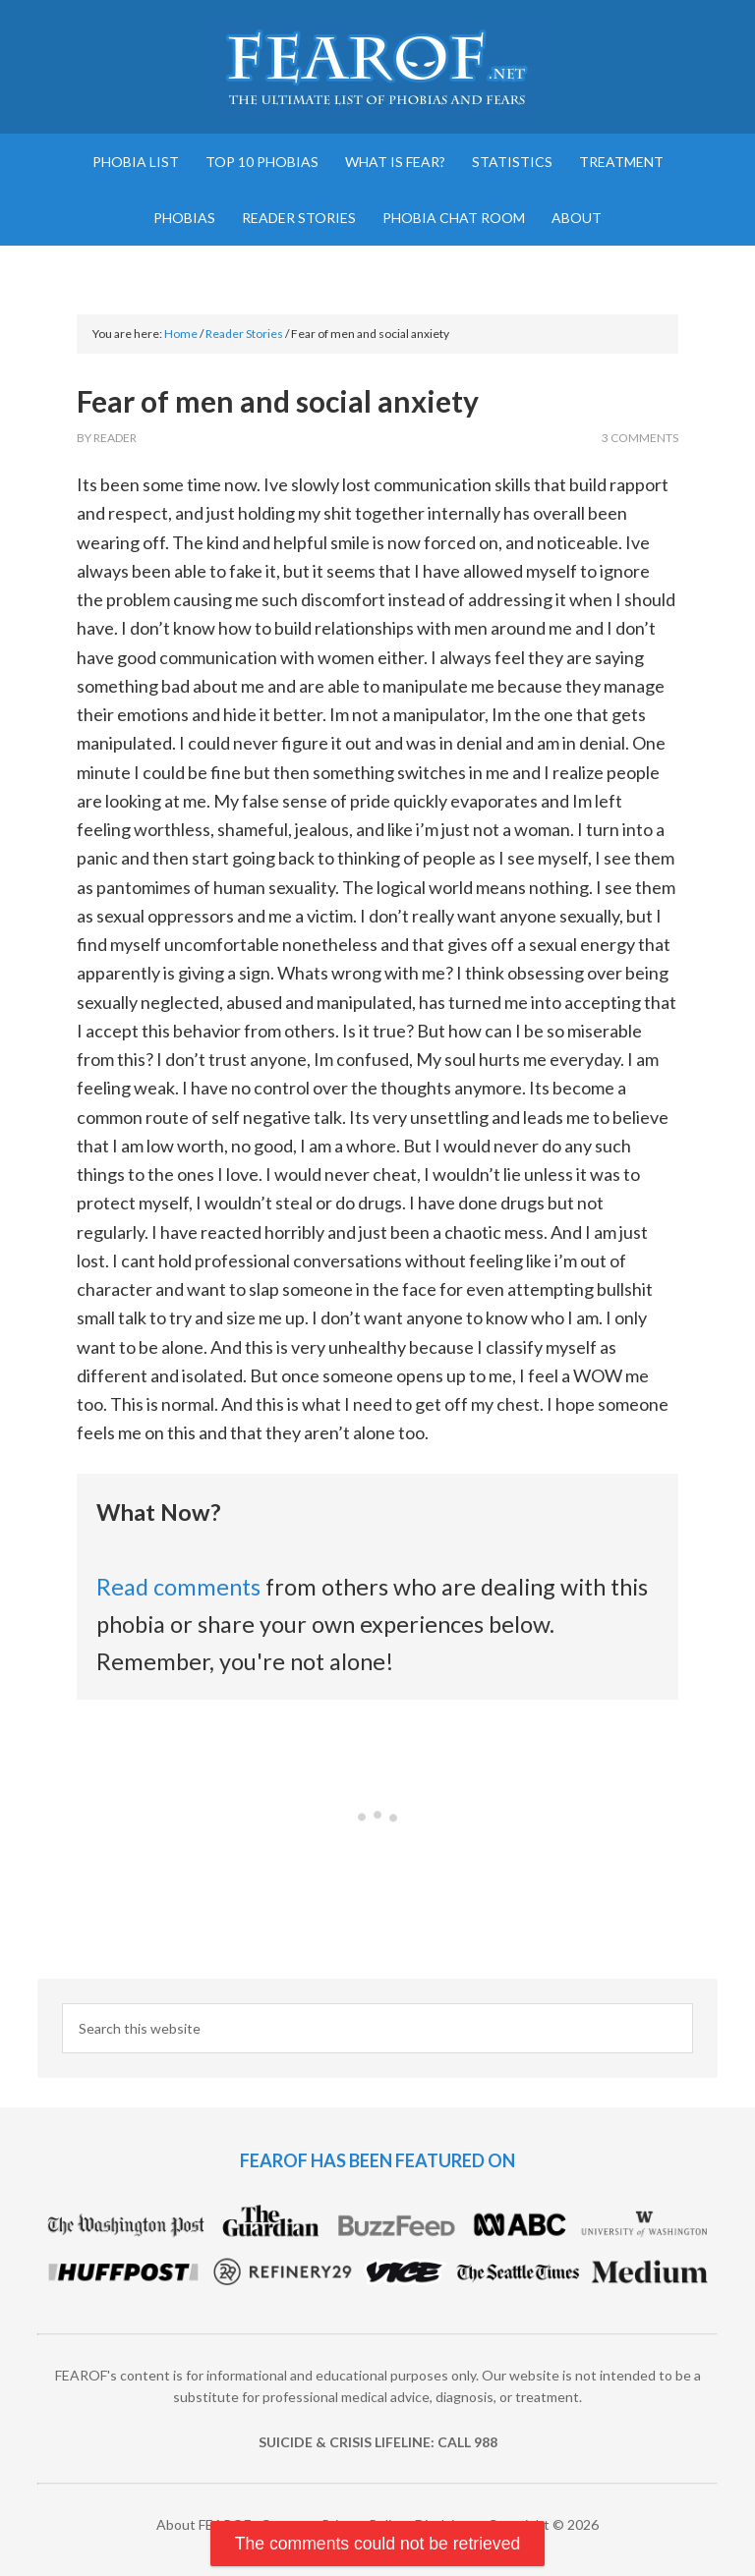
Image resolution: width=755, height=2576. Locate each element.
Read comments (178, 1586)
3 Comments (640, 437)
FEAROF (377, 69)
